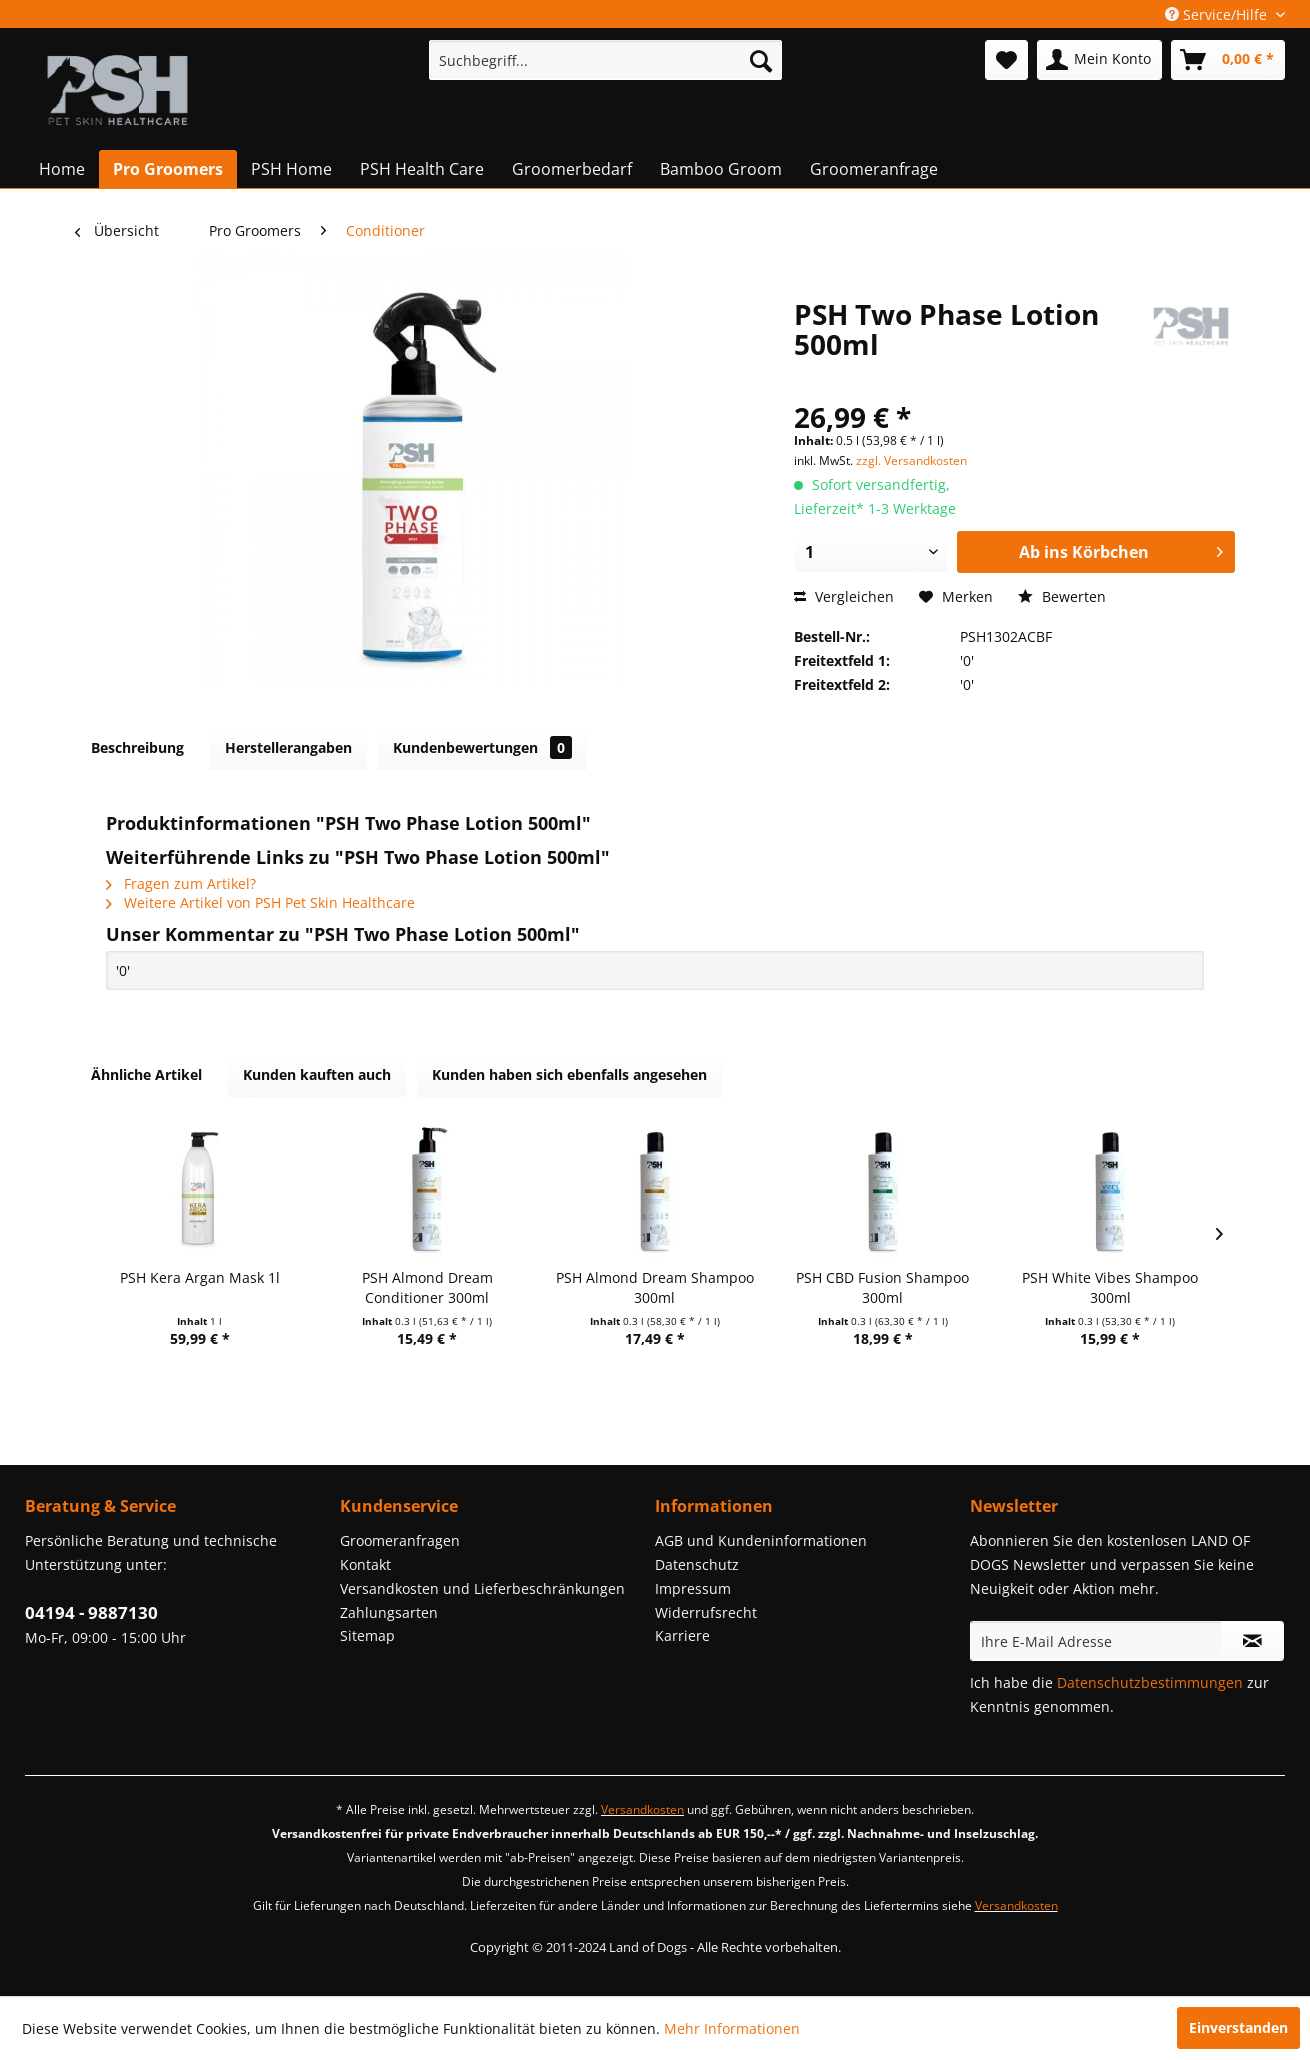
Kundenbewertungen (482, 747)
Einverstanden (1238, 2027)
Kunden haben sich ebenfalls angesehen (569, 1074)
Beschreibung (137, 747)
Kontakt (365, 1564)
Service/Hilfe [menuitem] (1218, 14)
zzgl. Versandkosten (911, 460)
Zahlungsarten (389, 1612)
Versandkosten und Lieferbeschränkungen (482, 1588)
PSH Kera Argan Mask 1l (200, 1277)
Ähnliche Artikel (146, 1074)
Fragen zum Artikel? (181, 883)
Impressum (693, 1588)
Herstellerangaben (288, 747)
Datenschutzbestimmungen (1150, 1682)
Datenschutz (697, 1564)
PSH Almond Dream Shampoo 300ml (655, 1287)
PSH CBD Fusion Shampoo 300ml (882, 1287)
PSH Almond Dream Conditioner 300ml (427, 1287)
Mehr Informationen (732, 2028)
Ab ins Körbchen (1121, 549)
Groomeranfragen (400, 1540)
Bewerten (1062, 596)
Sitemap (367, 1635)
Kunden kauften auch (317, 1074)
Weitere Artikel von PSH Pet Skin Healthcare (260, 902)
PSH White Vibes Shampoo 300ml (1110, 1287)
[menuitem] (605, 60)
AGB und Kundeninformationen (761, 1540)
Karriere (682, 1635)
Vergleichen (844, 596)
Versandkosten (642, 1809)
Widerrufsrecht (706, 1612)
